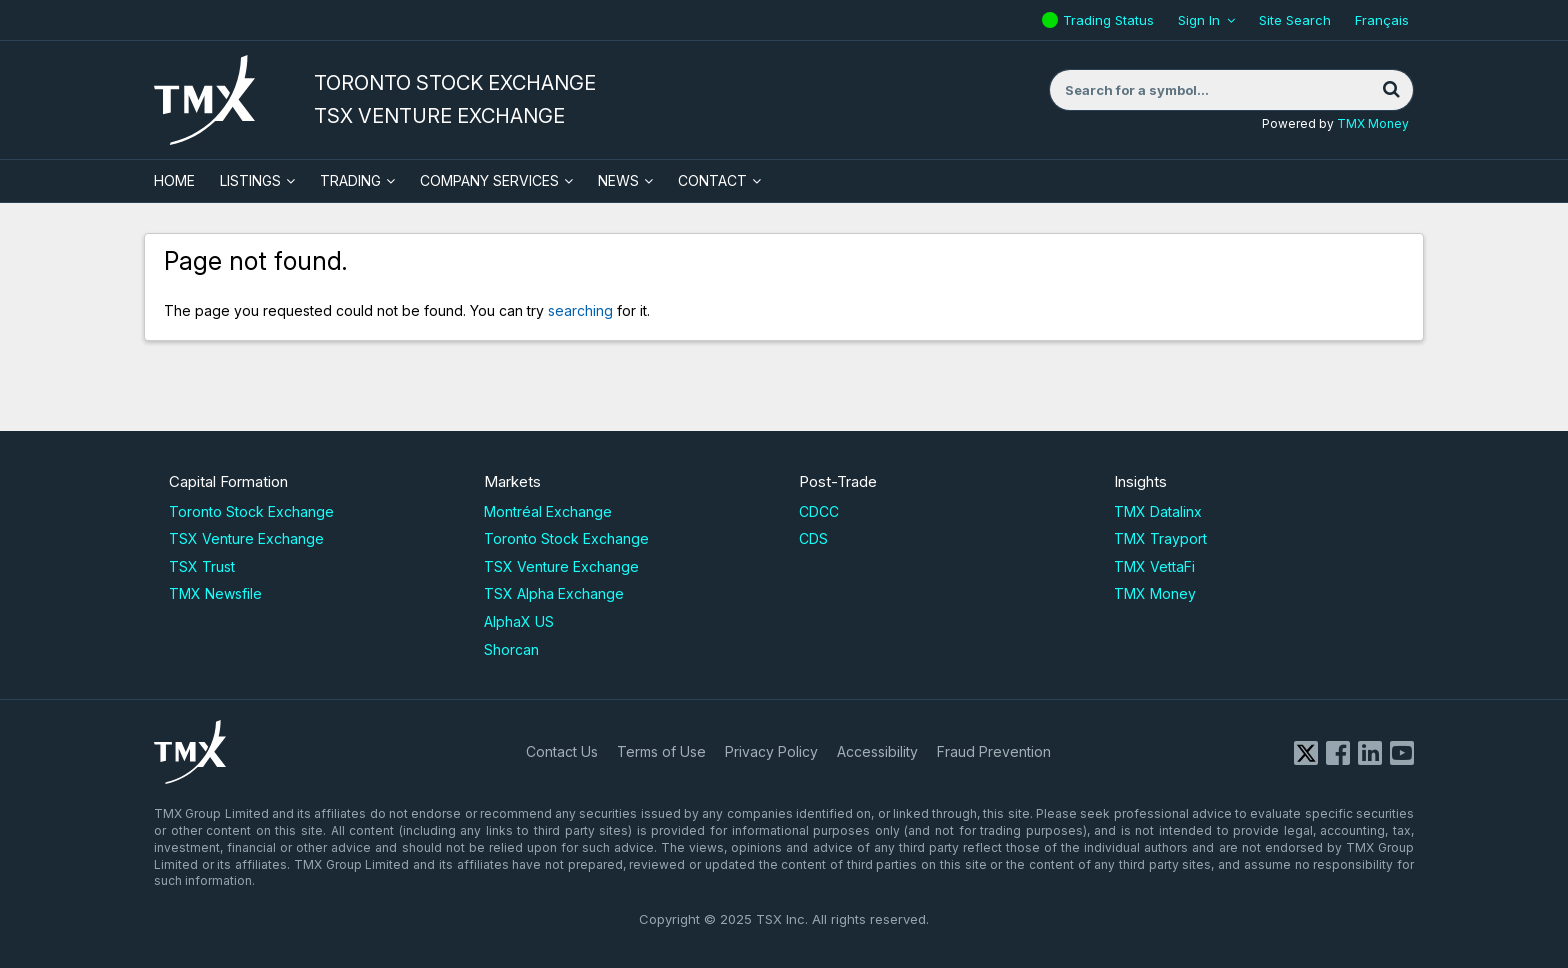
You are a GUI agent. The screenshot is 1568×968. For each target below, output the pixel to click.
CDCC (819, 511)
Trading (350, 180)
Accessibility (877, 751)
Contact (712, 180)
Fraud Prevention (994, 751)
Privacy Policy (771, 751)
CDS (813, 538)
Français (1382, 20)
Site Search (1295, 20)
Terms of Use (661, 751)
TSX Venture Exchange (246, 538)
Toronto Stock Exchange (251, 511)
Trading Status (1111, 20)
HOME (174, 180)
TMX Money (1373, 123)
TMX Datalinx (1158, 511)
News (618, 180)
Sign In (1199, 20)
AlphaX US (519, 621)
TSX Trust (202, 566)
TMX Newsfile (215, 593)
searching (580, 310)
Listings (250, 180)
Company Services (489, 180)
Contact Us (562, 751)
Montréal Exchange (548, 511)
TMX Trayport (1160, 538)
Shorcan (511, 649)
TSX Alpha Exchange (554, 593)
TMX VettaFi (1154, 566)
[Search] (1391, 90)
